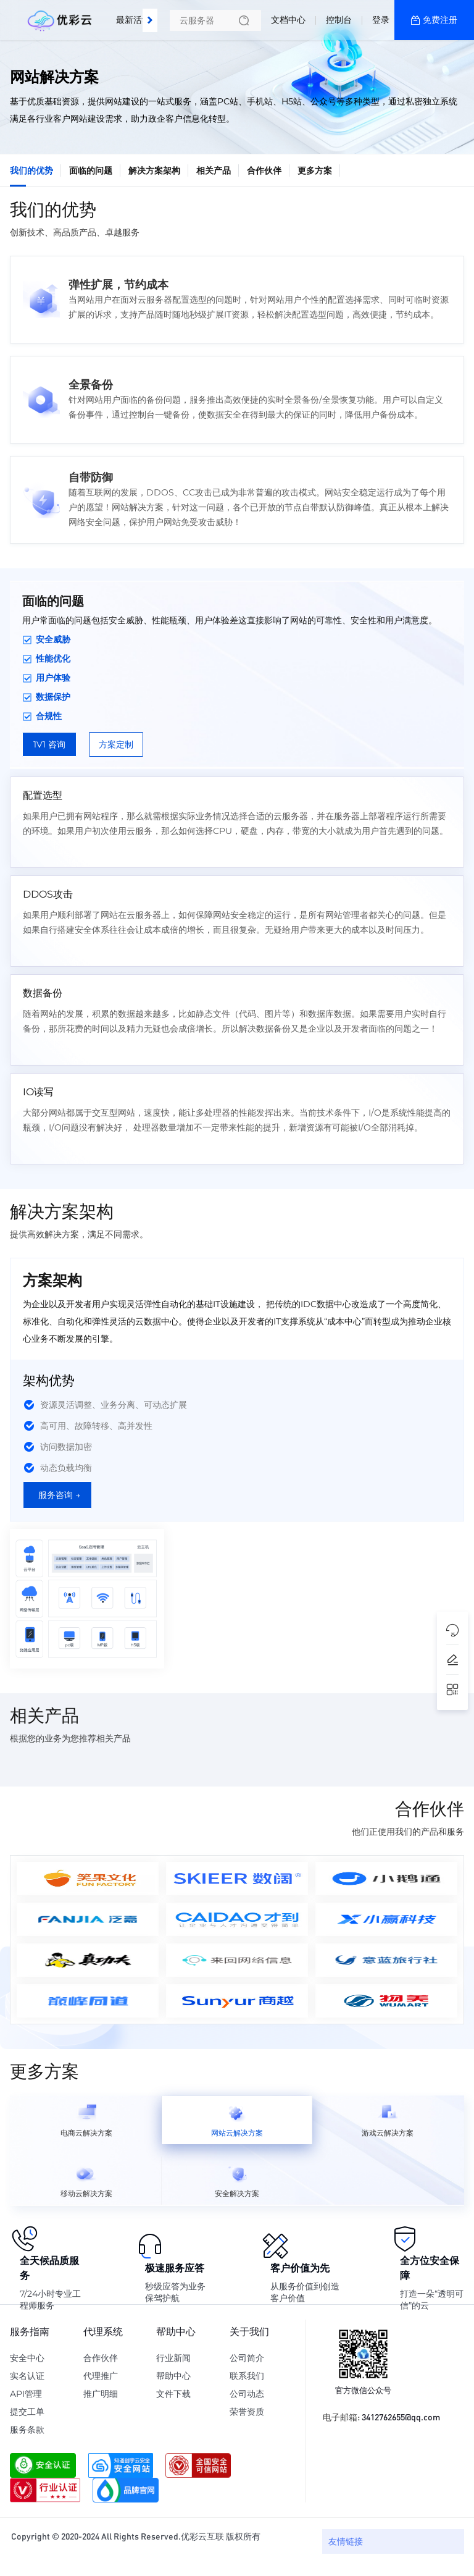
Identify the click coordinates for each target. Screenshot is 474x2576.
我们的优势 (31, 170)
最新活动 (136, 15)
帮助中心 (173, 2375)
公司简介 (247, 2357)
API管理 (26, 2393)
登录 (380, 19)
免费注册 (440, 19)
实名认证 (27, 2375)
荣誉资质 (247, 2411)
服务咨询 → (59, 1495)
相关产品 (213, 170)
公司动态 (247, 2393)
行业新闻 (173, 2357)
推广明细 (100, 2393)
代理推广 (100, 2375)
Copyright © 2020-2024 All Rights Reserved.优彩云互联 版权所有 (135, 2535)
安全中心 (27, 2357)
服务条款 (27, 2429)
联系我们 (247, 2375)
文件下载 (173, 2393)
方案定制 (116, 744)
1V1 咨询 (49, 744)
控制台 (339, 19)
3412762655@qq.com (401, 2416)
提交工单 (27, 2411)
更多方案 (314, 170)
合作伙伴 (264, 170)
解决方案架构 (154, 170)
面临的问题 (90, 170)
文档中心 (288, 19)
